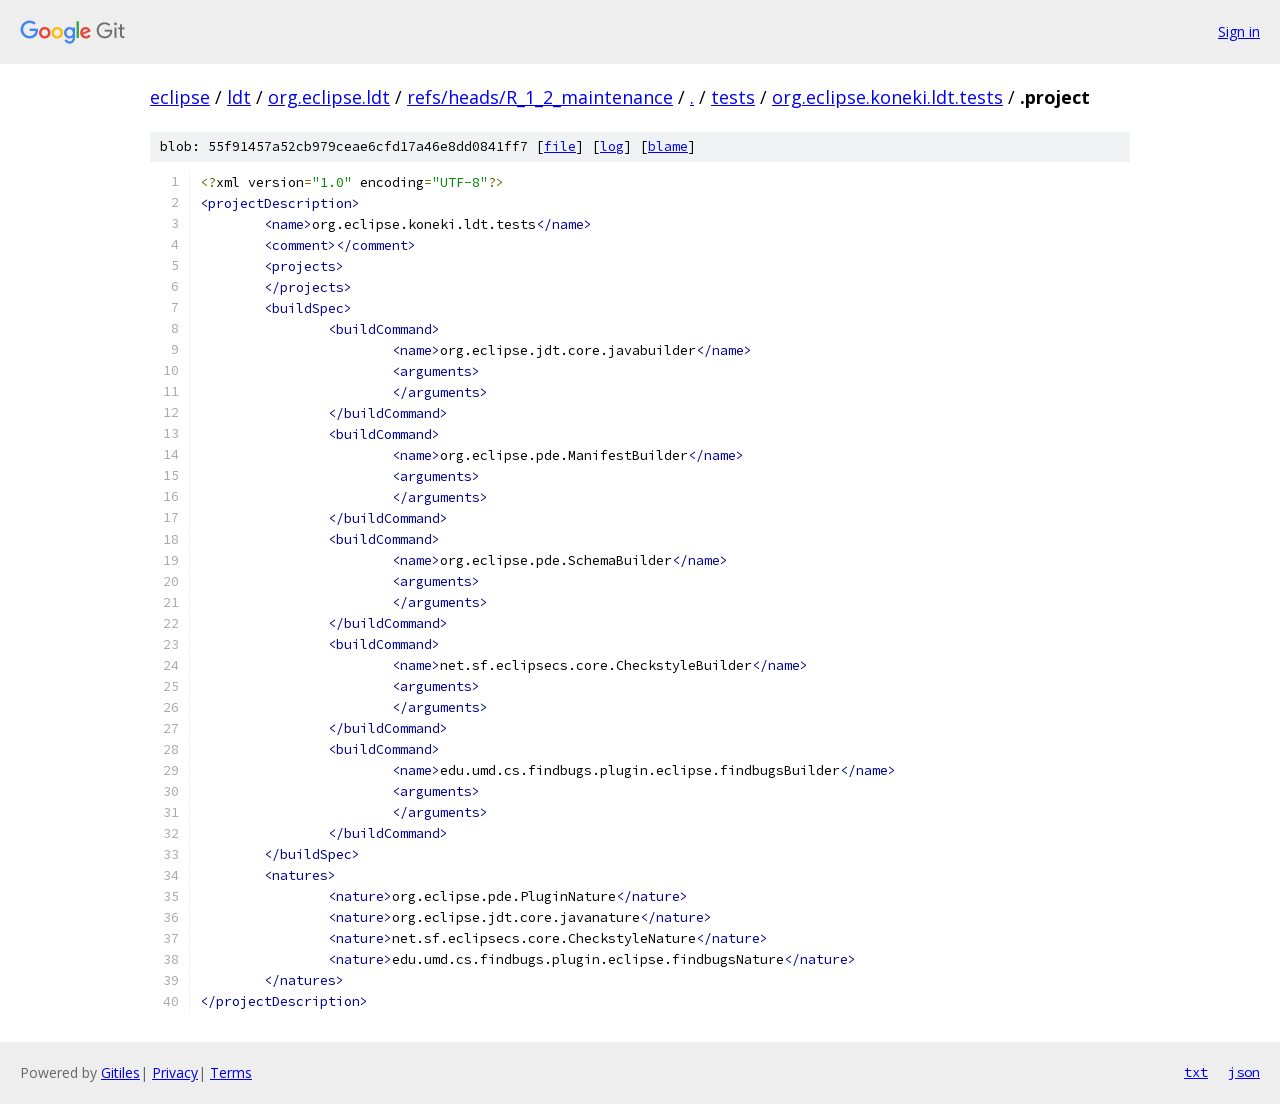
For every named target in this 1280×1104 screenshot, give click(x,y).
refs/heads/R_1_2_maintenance (540, 97)
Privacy (175, 1072)
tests (733, 97)
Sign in (1239, 31)
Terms (231, 1072)
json (1244, 1072)
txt (1196, 1072)
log (612, 146)
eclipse (180, 97)
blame (668, 146)
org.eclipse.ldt (329, 97)
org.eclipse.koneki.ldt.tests (887, 97)
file (560, 146)
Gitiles (120, 1072)
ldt (239, 97)
